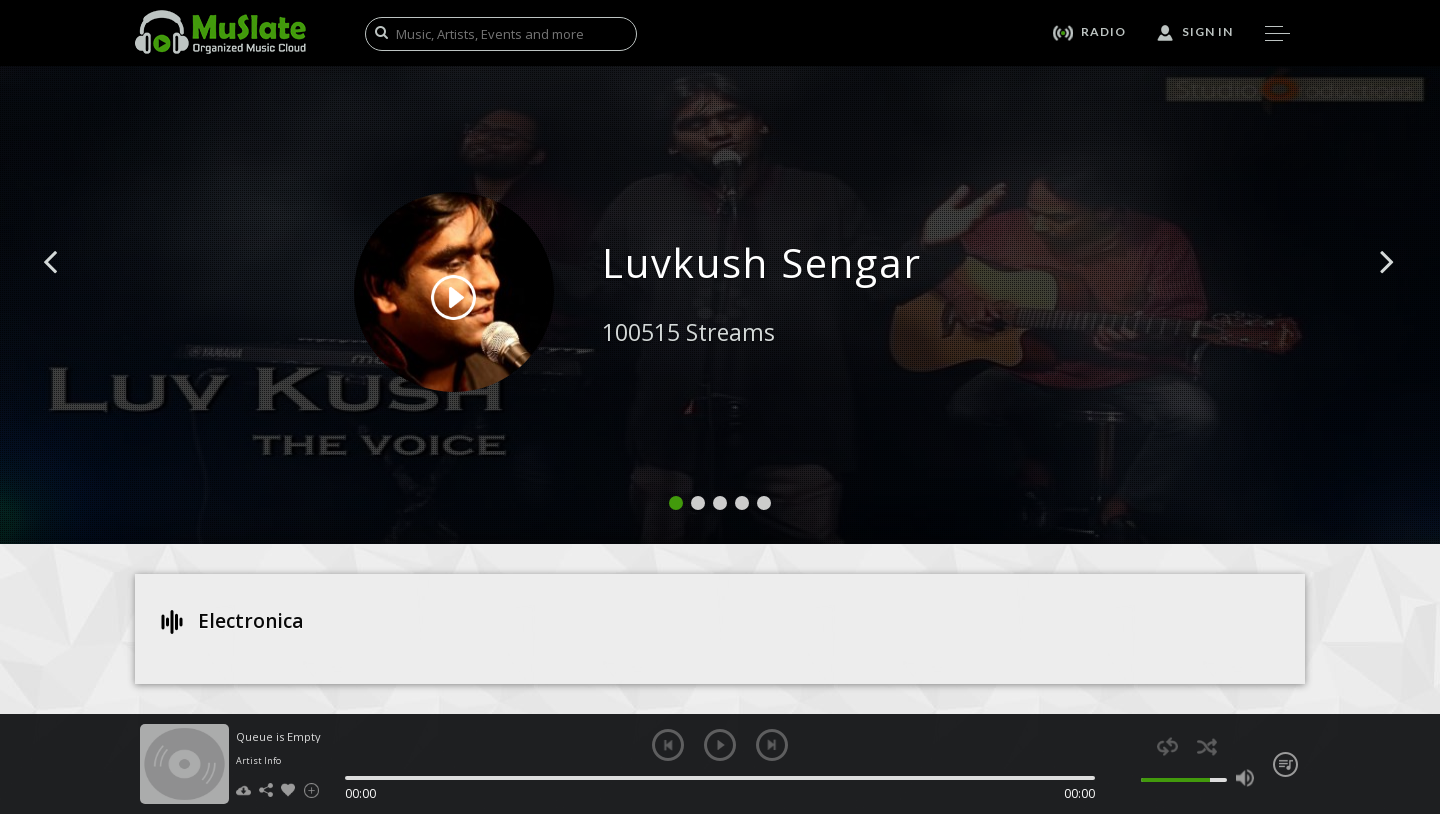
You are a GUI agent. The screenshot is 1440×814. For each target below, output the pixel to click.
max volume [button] (1244, 778)
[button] (73, 292)
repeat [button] (1167, 746)
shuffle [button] (1206, 746)
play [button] (720, 745)
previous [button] (668, 745)
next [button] (772, 745)
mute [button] (1129, 778)
